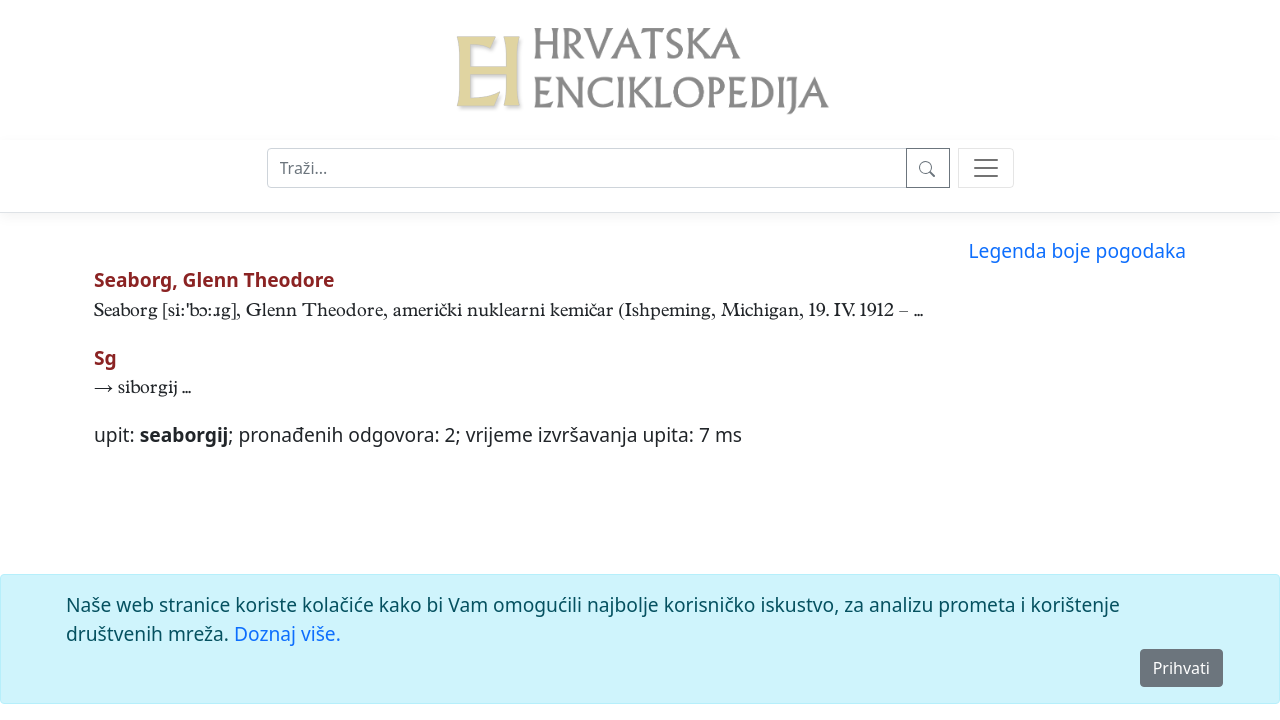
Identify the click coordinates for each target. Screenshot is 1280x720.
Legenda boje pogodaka (1077, 250)
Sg (105, 357)
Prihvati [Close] (1181, 668)
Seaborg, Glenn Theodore (214, 279)
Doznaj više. (287, 633)
